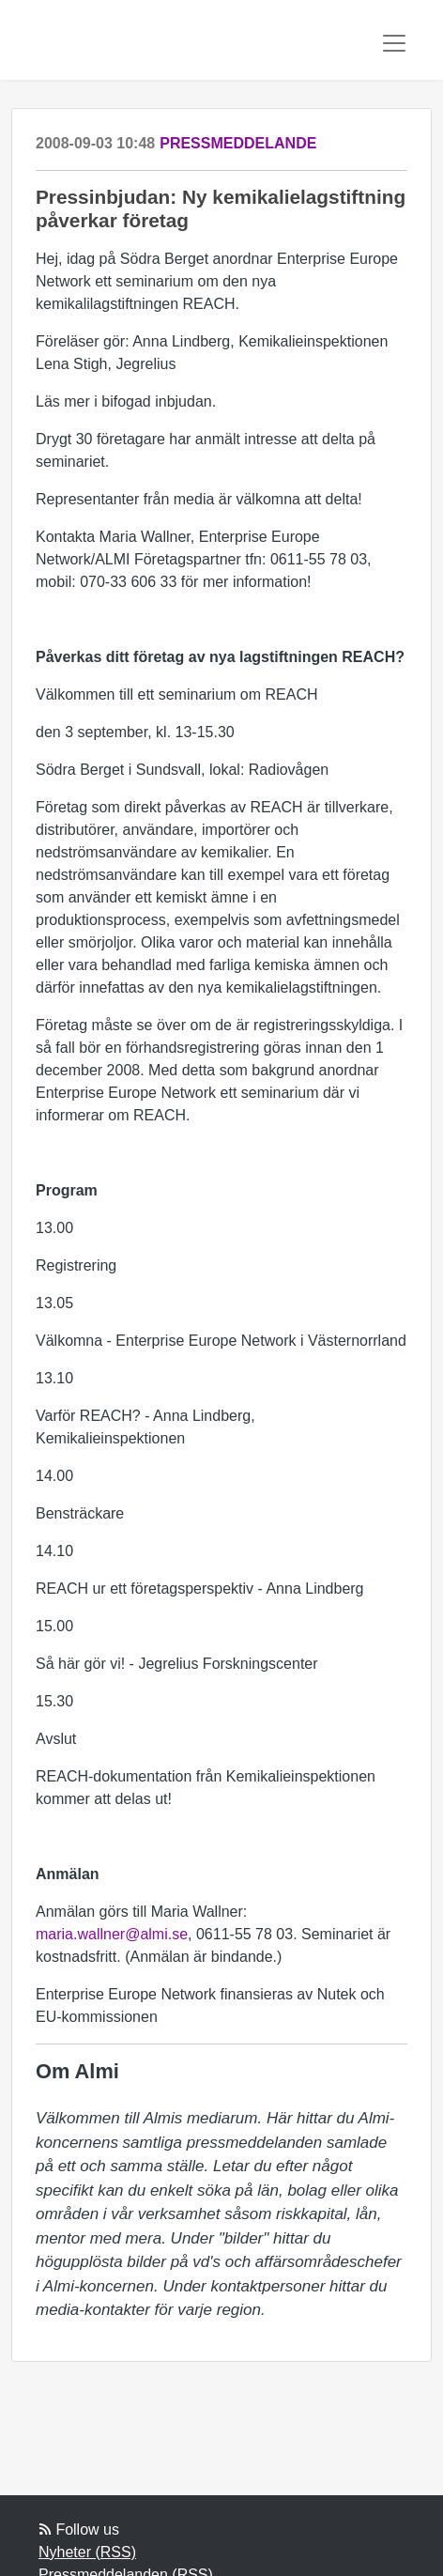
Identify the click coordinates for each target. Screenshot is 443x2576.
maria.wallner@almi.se (112, 1934)
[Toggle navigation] (394, 43)
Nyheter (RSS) (87, 2552)
